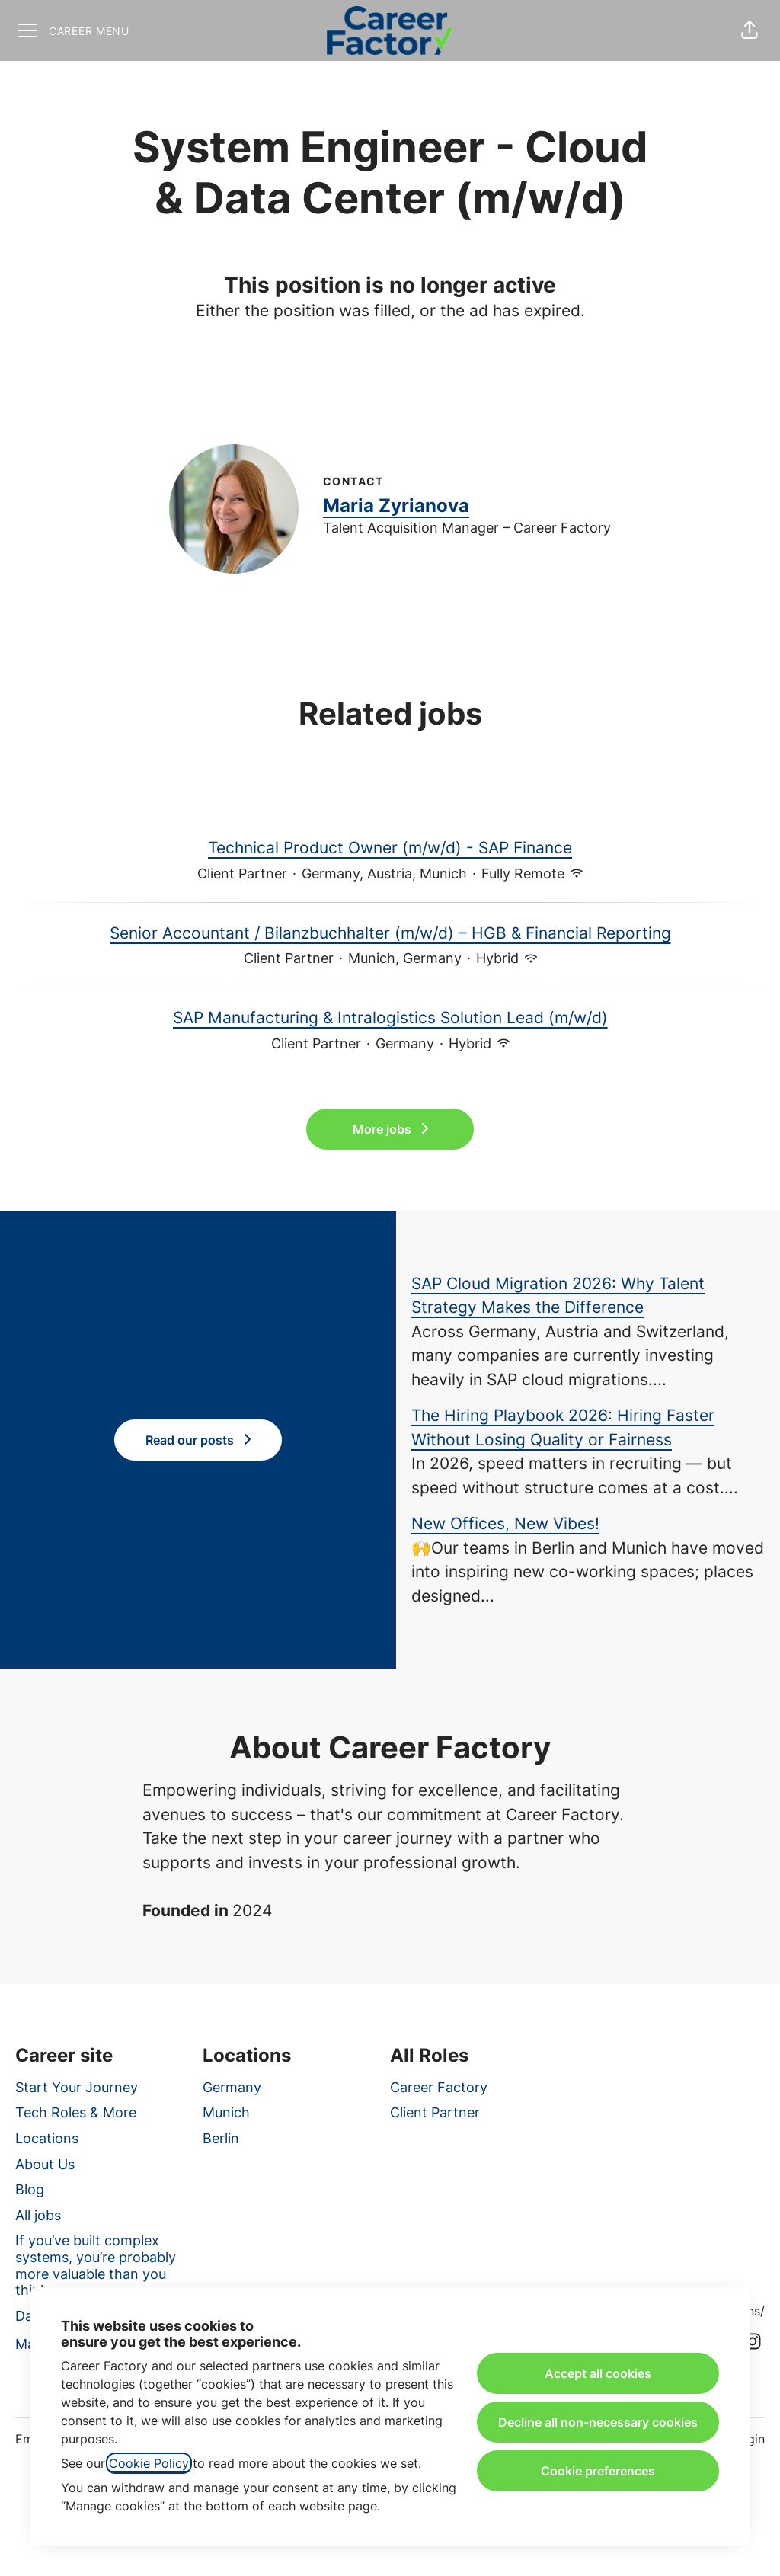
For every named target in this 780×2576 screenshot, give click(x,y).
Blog (29, 2189)
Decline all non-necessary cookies (598, 2422)
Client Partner (435, 2112)
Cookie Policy (149, 2463)
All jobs (38, 2215)
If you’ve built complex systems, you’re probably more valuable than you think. (95, 2265)
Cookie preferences (598, 2470)
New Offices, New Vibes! (505, 1523)
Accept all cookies (598, 2373)
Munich (226, 2112)
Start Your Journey (76, 2087)
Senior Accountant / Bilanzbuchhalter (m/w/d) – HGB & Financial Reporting (390, 933)
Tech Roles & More (75, 2112)
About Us (45, 2164)
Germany (232, 2087)
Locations (46, 2138)
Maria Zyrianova (396, 505)
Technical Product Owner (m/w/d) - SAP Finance (390, 848)
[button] (749, 30)
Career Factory (439, 2087)
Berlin (221, 2138)
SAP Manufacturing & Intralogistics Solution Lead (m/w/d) (390, 1018)
